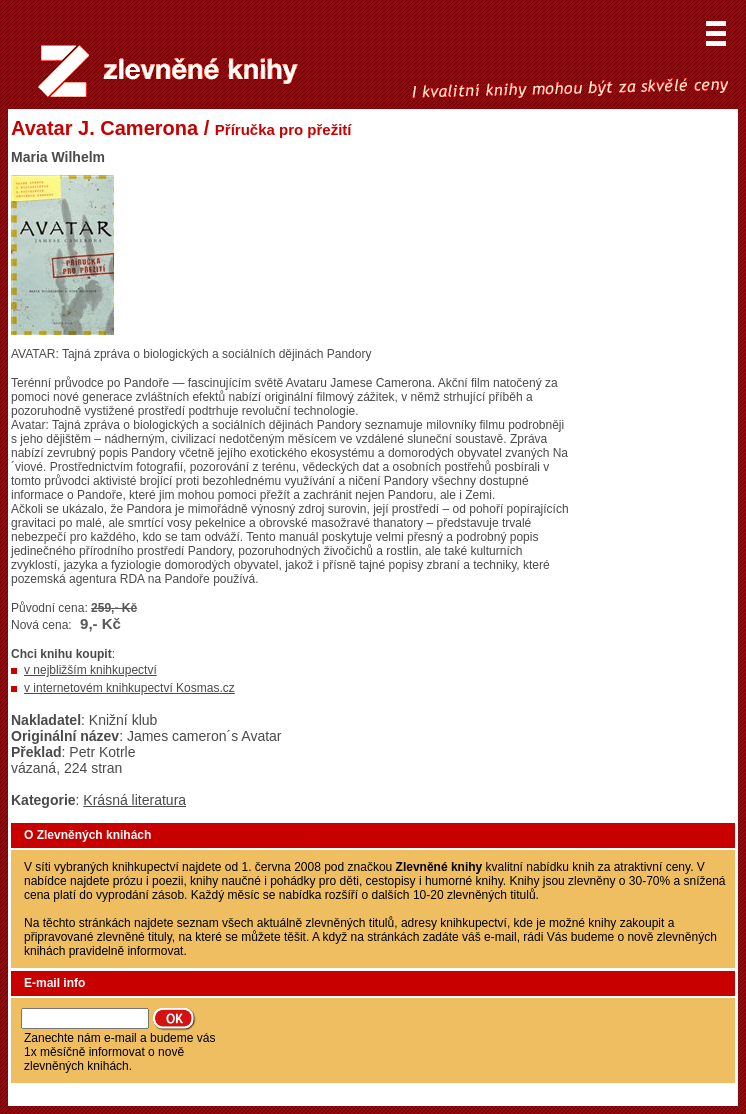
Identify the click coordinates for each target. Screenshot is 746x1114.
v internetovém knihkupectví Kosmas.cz (129, 688)
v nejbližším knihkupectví (90, 670)
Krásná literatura (134, 800)
